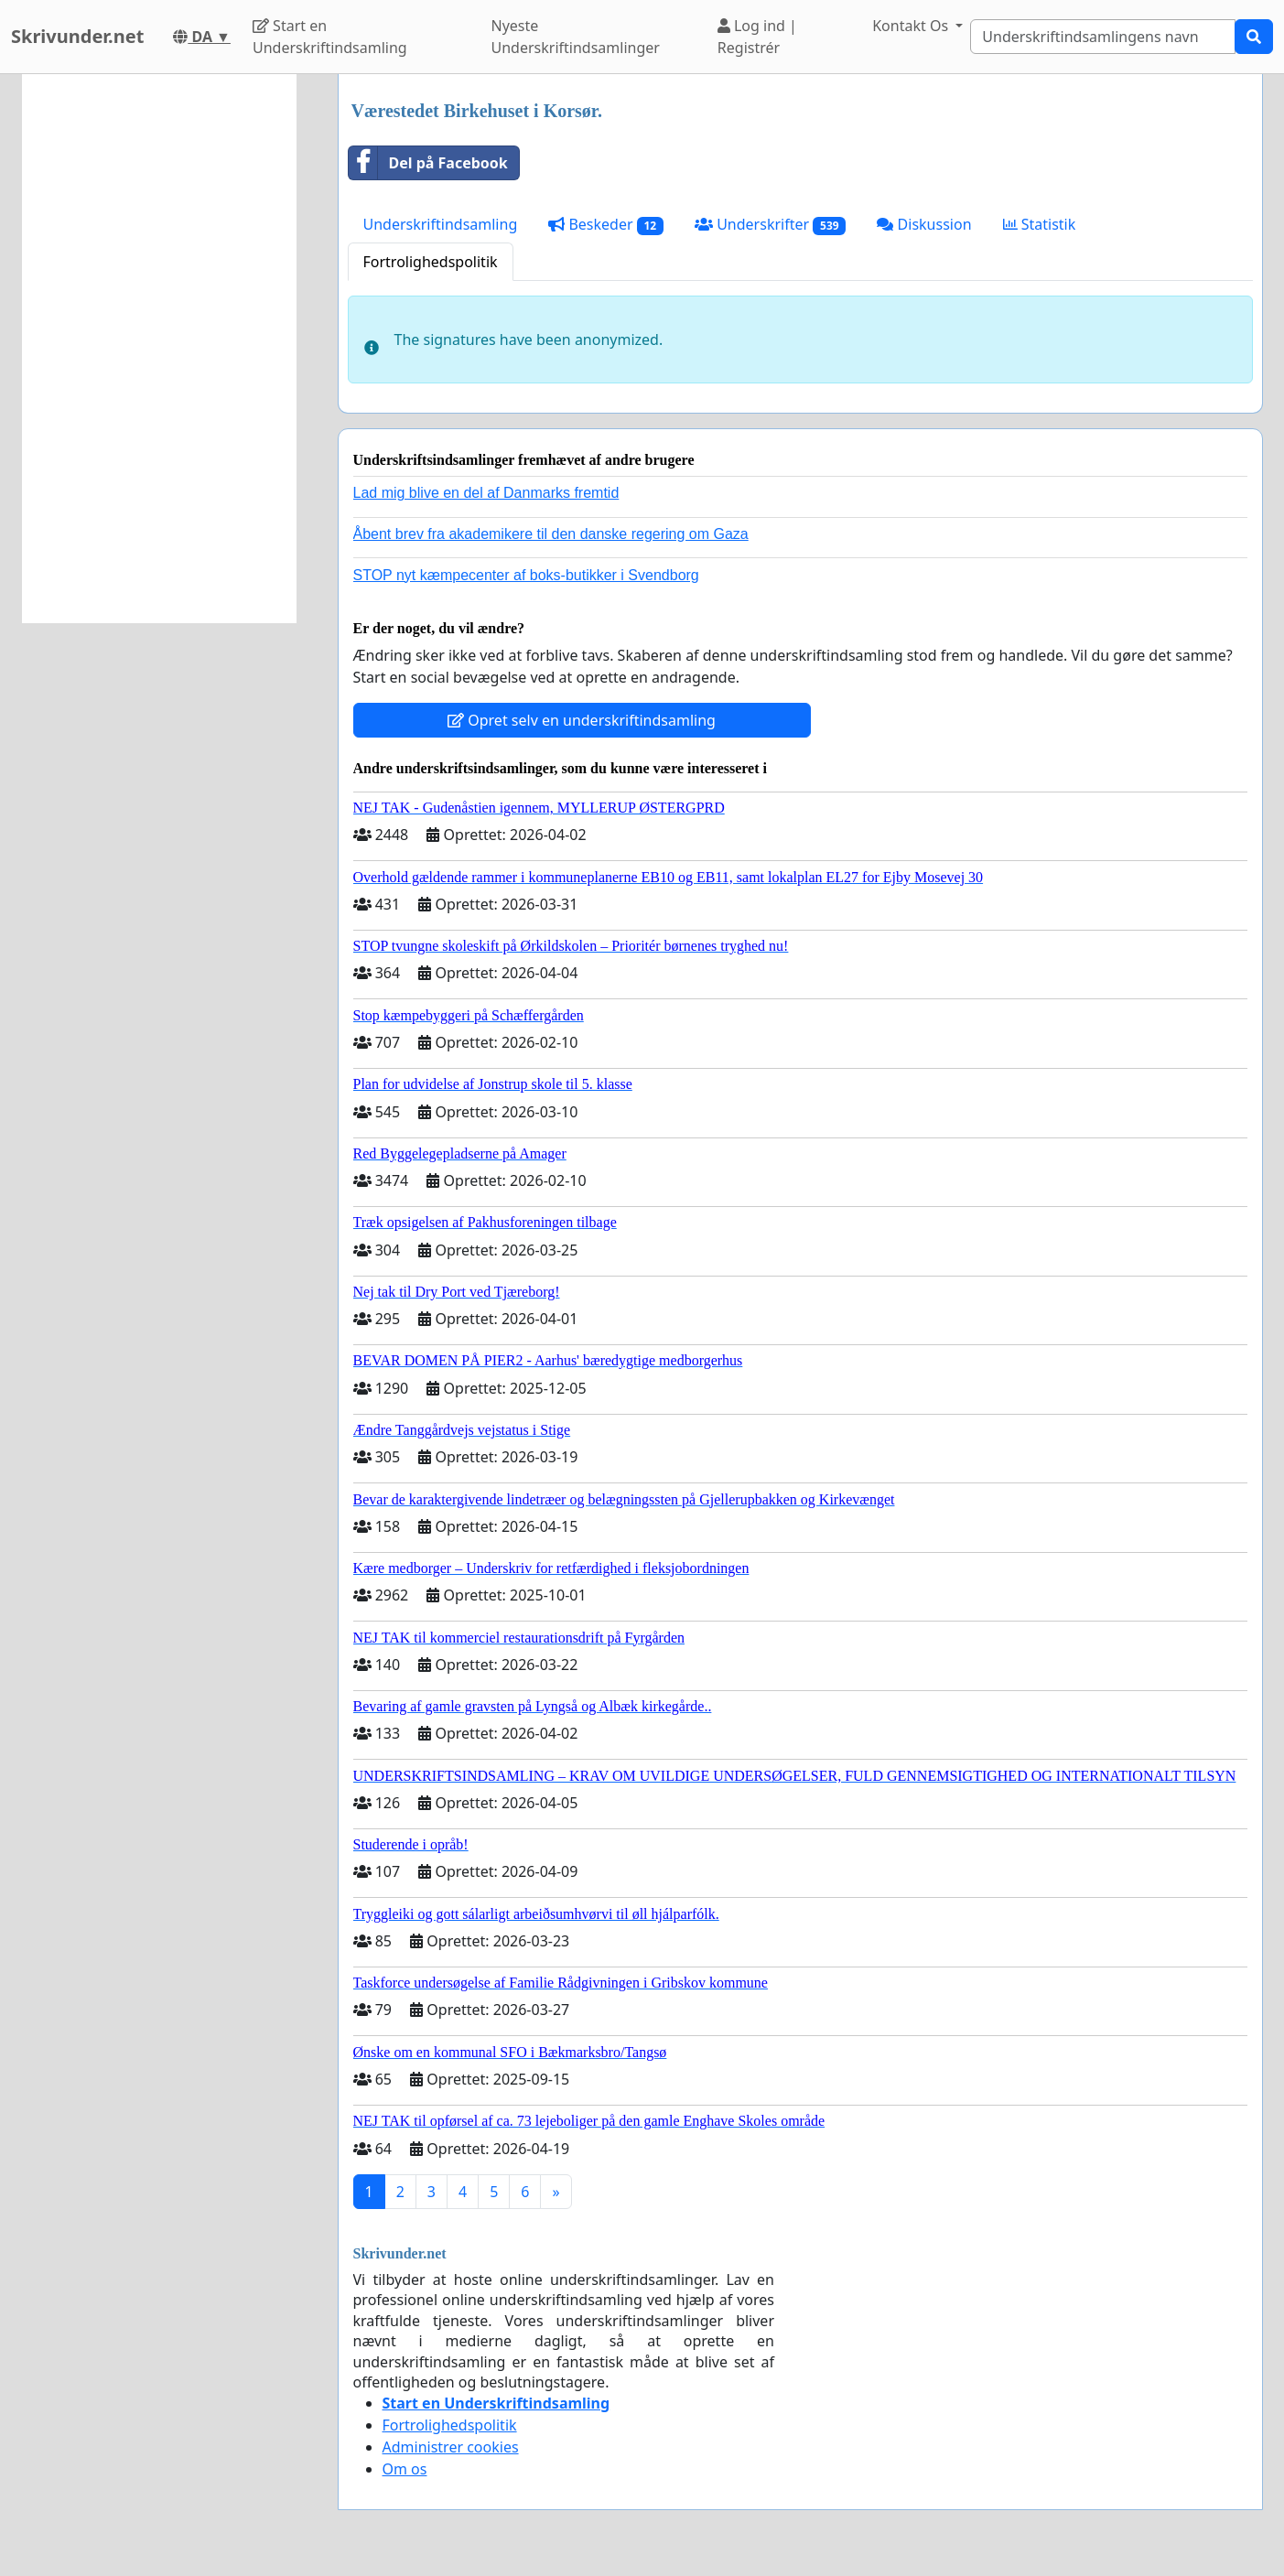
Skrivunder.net (77, 36)
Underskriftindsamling (440, 224)
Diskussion (924, 224)
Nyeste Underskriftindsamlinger (575, 37)
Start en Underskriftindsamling (330, 37)
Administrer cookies (451, 2447)
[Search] (1102, 36)
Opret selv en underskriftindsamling (582, 720)
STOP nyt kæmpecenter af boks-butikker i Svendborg (526, 575)
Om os (405, 2469)
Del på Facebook (428, 162)
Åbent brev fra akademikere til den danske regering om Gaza (551, 534)
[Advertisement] (159, 348)
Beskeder (606, 224)
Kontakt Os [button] (912, 26)
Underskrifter (770, 224)
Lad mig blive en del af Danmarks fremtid (486, 493)
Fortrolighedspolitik (430, 262)
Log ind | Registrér (757, 37)
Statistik (1039, 224)
